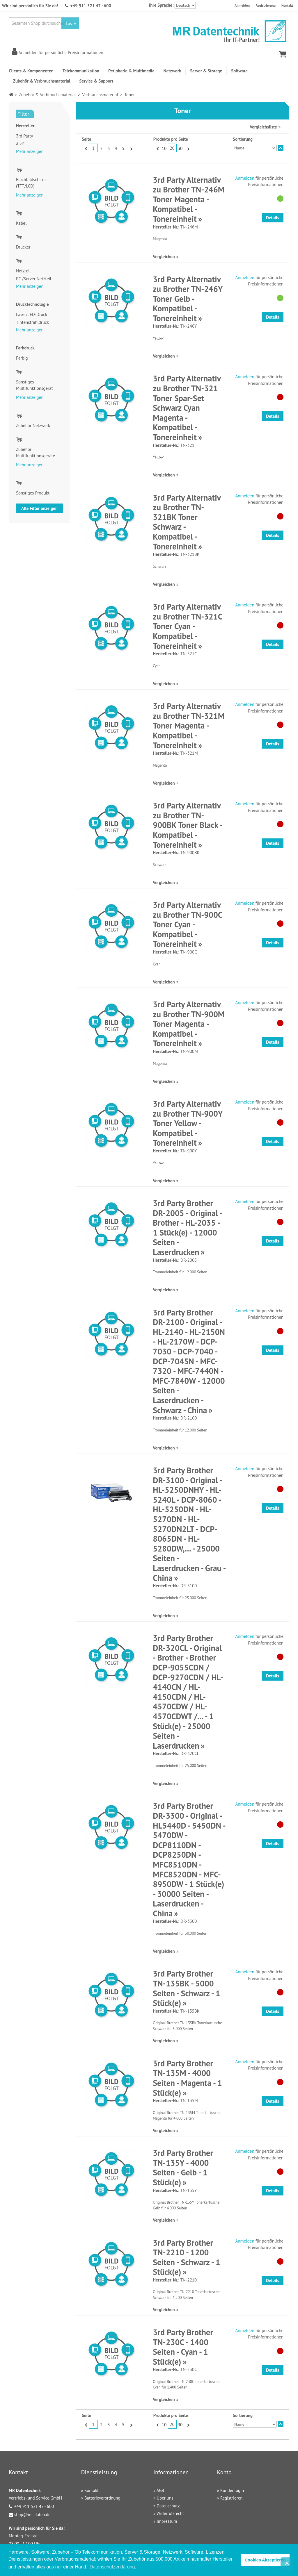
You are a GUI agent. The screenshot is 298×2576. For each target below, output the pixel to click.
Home (11, 94)
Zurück (85, 148)
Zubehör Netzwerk (33, 425)
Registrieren (231, 2498)
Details (272, 217)
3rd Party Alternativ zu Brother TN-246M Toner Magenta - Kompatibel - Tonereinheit (188, 199)
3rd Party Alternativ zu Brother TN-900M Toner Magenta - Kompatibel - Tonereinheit (188, 1024)
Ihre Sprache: (161, 5)
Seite (86, 139)
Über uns (165, 2498)
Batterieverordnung (102, 2498)
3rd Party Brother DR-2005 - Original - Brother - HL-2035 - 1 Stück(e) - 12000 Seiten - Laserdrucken (187, 1227)
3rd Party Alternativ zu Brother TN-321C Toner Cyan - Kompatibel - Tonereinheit (187, 626)
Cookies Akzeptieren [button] (265, 2560)
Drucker (23, 247)
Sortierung (243, 139)
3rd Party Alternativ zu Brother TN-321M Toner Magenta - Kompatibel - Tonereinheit (188, 725)
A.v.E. (21, 144)
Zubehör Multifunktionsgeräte (35, 453)
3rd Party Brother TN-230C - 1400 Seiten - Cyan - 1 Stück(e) (183, 2347)
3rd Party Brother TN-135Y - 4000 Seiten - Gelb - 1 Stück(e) (183, 2167)
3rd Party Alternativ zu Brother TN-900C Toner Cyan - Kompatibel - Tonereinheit (187, 924)
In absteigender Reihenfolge (280, 148)
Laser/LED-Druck (31, 314)
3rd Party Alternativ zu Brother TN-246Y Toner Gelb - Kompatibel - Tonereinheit (187, 299)
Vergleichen (164, 256)
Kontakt (287, 5)
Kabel (21, 223)
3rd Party (24, 136)
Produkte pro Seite (170, 139)
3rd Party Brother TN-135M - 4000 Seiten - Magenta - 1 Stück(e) (187, 2078)
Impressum (167, 2521)
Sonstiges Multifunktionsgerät (34, 385)
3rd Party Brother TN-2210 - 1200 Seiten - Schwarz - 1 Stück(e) (186, 2257)
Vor (130, 148)
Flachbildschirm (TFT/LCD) (31, 183)
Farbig (22, 358)
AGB (160, 2490)
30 (180, 148)
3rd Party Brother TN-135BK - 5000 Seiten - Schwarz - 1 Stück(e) (186, 1988)
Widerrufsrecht (170, 2513)
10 (164, 148)
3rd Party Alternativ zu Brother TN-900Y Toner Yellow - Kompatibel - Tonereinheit (187, 1123)
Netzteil (23, 271)
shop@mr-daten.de (32, 2514)
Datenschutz (168, 2506)
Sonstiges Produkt (32, 493)
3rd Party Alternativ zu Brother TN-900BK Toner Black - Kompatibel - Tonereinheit (187, 825)
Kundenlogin (232, 2490)
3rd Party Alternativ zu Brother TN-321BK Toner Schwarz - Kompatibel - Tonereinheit (187, 522)
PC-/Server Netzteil (33, 278)
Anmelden (242, 5)
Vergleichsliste (263, 127)
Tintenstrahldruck (32, 322)
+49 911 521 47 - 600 (90, 5)
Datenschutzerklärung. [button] (113, 2566)
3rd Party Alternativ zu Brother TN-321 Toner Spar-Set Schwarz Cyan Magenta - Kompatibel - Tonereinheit (187, 407)
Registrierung (266, 5)
